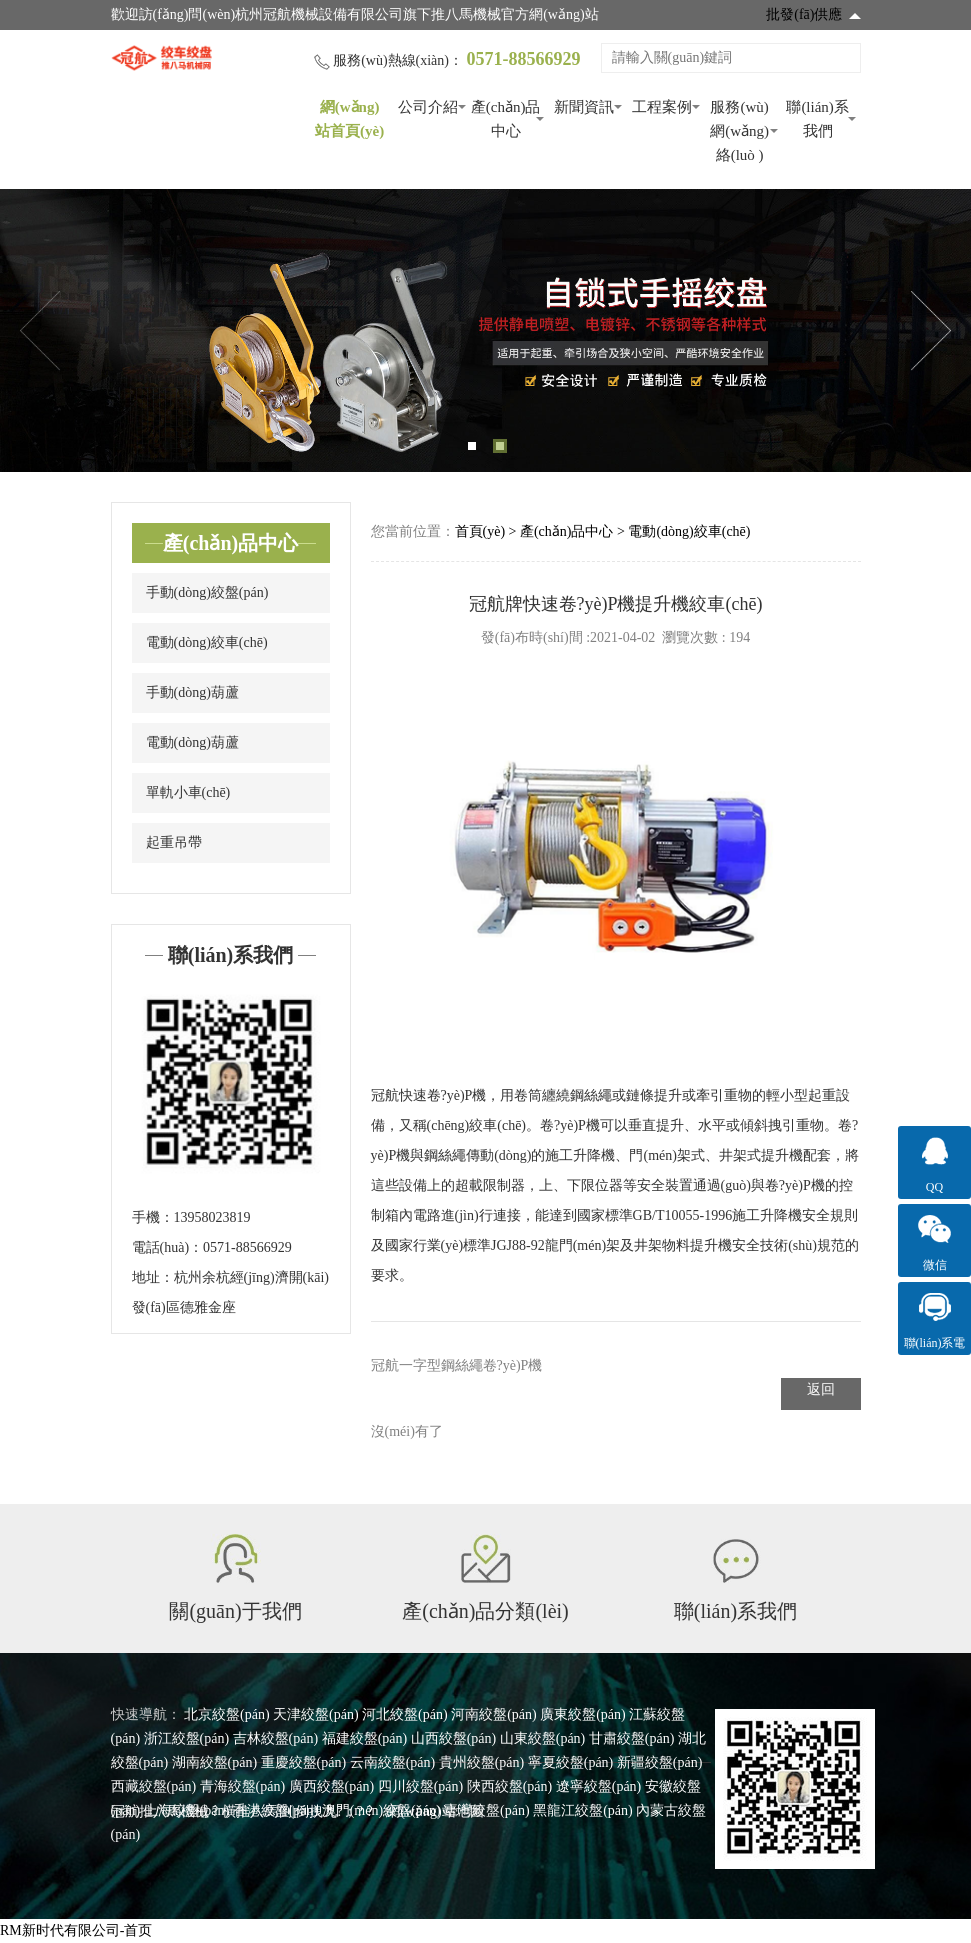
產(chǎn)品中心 (506, 119)
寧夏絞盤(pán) (571, 1762)
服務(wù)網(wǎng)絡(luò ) (739, 131)
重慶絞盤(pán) (304, 1762)
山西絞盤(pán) (454, 1738)
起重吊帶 (174, 842)
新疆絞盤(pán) (660, 1762)
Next (931, 331)
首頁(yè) (480, 531)
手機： (153, 1217)
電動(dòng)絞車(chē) (207, 642)
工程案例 (662, 107)
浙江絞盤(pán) (187, 1738)
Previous (40, 331)
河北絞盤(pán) (405, 1714)
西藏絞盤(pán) (154, 1786)
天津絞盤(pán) (316, 1714)
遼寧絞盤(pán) (599, 1786)
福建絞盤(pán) (365, 1738)
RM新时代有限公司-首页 (76, 1930)
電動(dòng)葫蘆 (192, 742)
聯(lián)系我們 (817, 119)
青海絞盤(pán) (243, 1786)
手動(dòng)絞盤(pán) (207, 592)
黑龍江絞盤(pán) (583, 1810)
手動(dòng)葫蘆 (192, 692)
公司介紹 (428, 107)
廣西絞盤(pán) (332, 1786)
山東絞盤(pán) (543, 1738)
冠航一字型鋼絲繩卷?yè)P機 (457, 1365)
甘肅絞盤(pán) (632, 1738)
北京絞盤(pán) (227, 1714)
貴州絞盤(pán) (482, 1762)
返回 (821, 1389)
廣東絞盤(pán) (583, 1714)
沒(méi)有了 (407, 1431)
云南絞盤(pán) (393, 1762)
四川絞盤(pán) (421, 1786)
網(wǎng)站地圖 (434, 1811)
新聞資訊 (584, 107)
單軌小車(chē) (188, 792)
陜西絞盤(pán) (510, 1786)
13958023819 (212, 1217)
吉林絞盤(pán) (276, 1738)
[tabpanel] (485, 330)
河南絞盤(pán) (494, 1714)
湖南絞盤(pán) (215, 1762)
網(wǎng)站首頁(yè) (349, 119)
